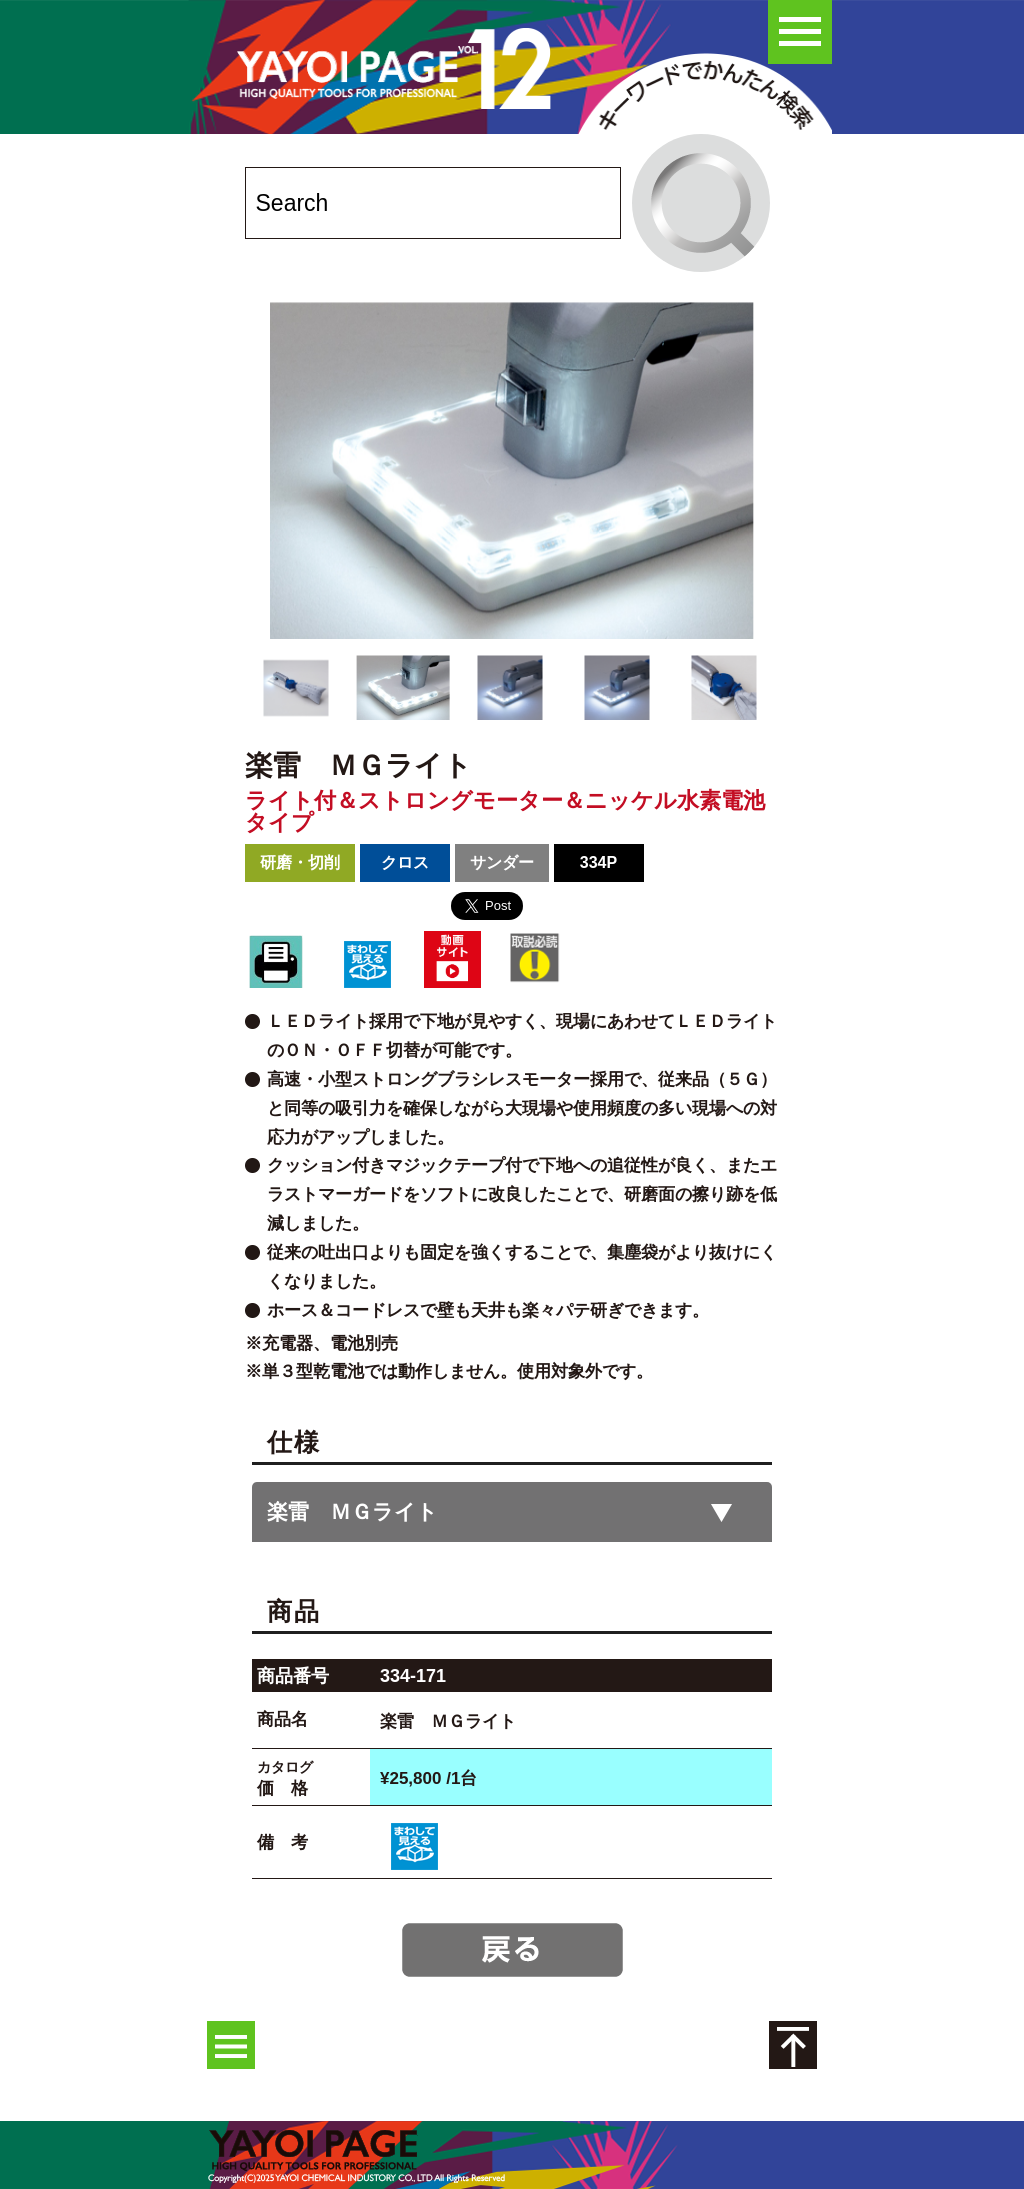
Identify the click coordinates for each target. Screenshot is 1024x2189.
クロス (405, 862)
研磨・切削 (300, 862)
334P (598, 862)
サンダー (502, 862)
